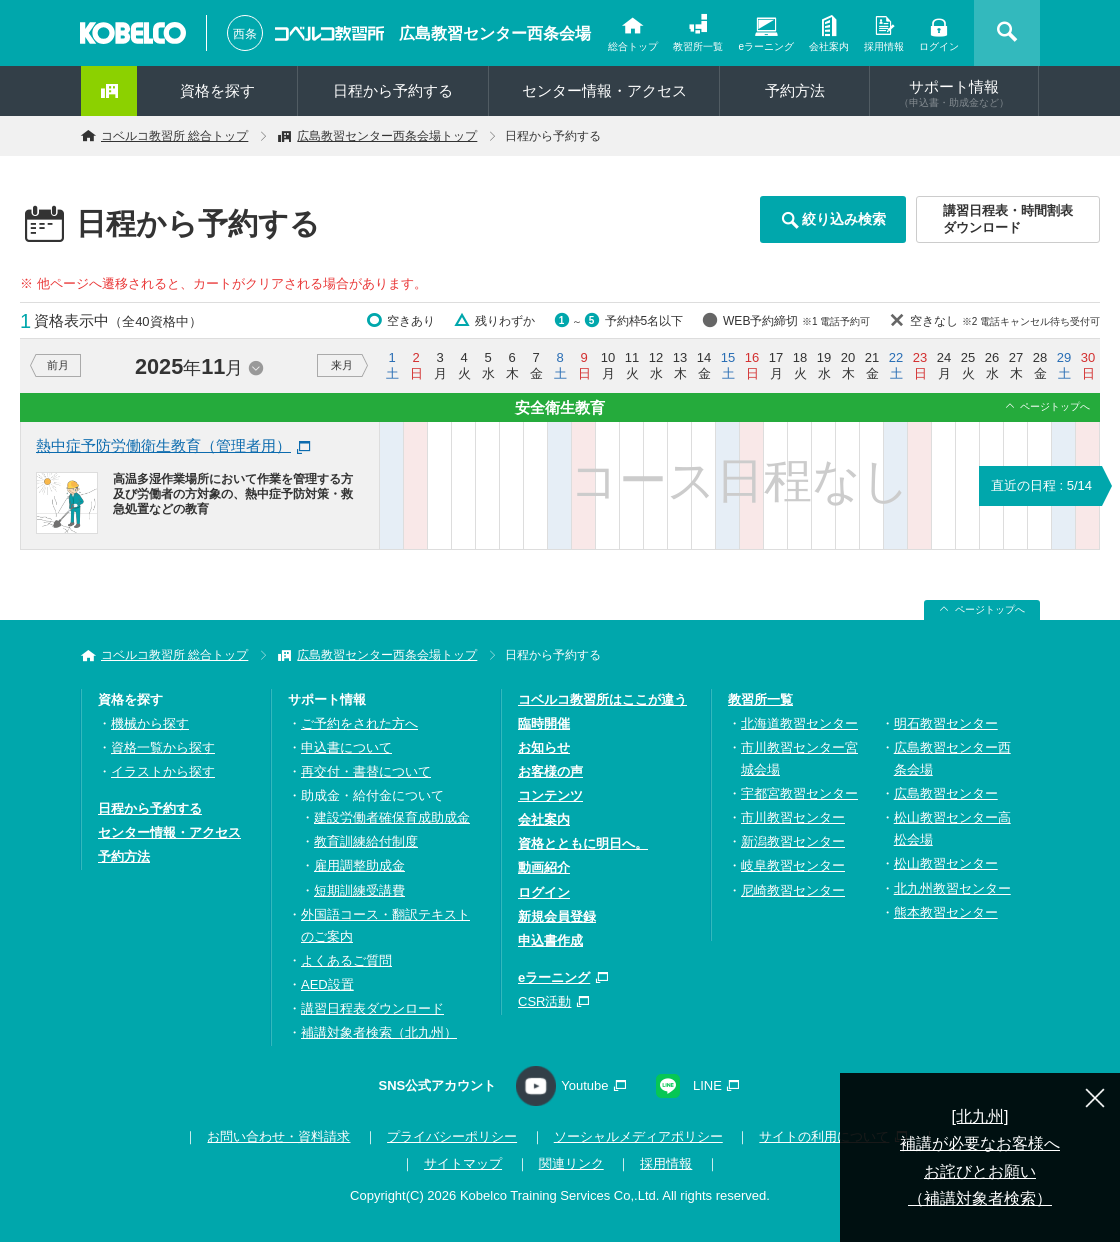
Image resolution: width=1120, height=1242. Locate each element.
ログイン (939, 46)
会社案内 (829, 46)
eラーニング (766, 46)
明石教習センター (946, 723)
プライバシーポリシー (452, 1136)
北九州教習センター (952, 888)
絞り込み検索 (844, 219)
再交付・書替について (366, 771)
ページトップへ (1055, 406)
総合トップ (633, 46)
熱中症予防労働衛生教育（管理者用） (163, 445)
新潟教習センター (793, 841)
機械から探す (150, 723)
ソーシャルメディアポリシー (638, 1136)
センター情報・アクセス (604, 90)
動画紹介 (544, 867)
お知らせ (544, 747)
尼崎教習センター (793, 890)
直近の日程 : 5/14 (1041, 485)
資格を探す (217, 90)
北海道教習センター (799, 723)
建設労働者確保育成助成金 (392, 817)
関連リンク (571, 1163)
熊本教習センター (946, 912)
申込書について (346, 747)
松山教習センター (946, 863)
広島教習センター (946, 793)
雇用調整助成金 (359, 865)
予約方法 (795, 90)
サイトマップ (463, 1163)
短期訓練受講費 (359, 890)
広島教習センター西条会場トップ (387, 136)
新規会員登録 (557, 916)
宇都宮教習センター (799, 793)
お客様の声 (550, 771)
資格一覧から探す (163, 747)
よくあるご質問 (346, 960)
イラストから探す (163, 771)
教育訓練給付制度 (366, 841)
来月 (342, 365)
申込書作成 (550, 940)
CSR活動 (544, 1001)
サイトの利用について (824, 1136)
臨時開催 (544, 723)
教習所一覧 (698, 46)
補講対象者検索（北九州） (379, 1032)
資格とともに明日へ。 (583, 843)
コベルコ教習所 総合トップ (174, 136)
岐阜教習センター (793, 865)
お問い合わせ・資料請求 (278, 1136)
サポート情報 (954, 93)
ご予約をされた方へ (359, 723)
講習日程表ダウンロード (372, 1008)
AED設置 (327, 984)
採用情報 (884, 46)
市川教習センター (793, 817)
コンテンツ (550, 795)
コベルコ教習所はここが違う (602, 699)
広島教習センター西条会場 (495, 33)
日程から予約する (393, 90)
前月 (58, 365)
